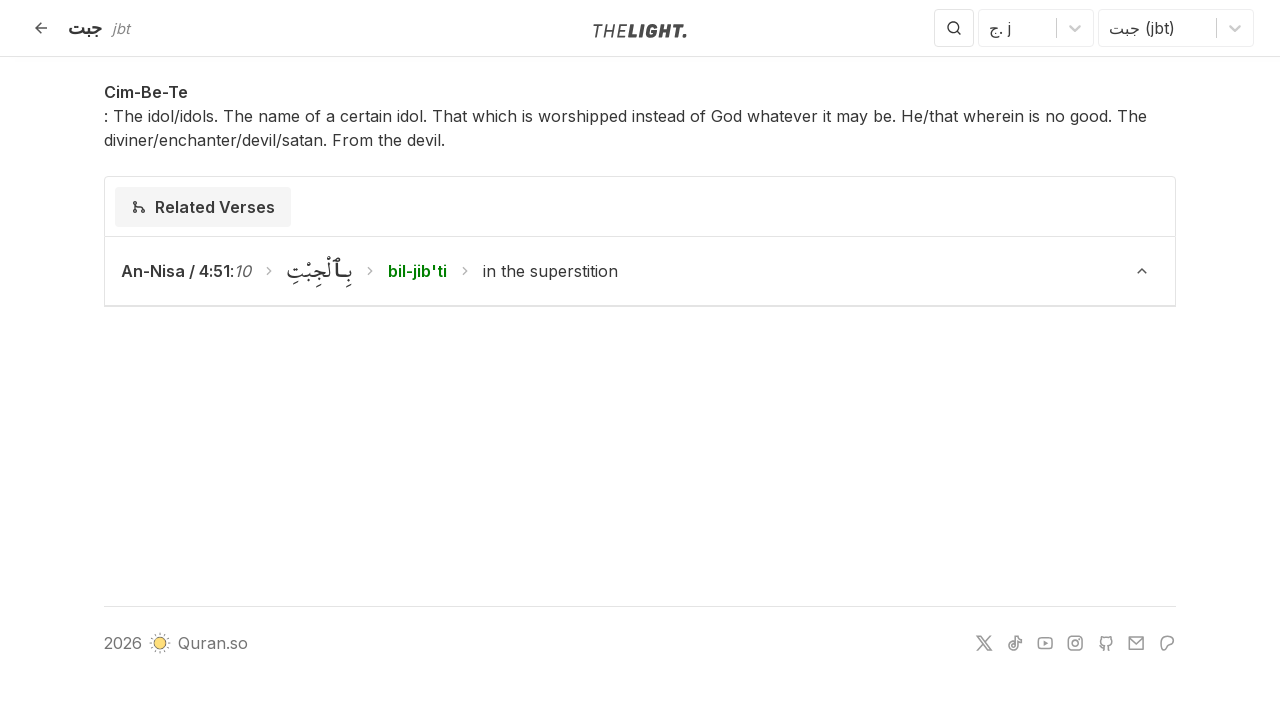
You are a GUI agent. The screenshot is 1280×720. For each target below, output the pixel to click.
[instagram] (1075, 643)
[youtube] (1045, 643)
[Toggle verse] (1142, 271)
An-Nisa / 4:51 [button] (175, 271)
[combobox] (991, 28)
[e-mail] (1136, 643)
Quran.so (198, 643)
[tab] (203, 207)
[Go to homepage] (640, 29)
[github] (1106, 643)
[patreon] (1167, 643)
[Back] (41, 28)
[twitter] (984, 643)
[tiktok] (1015, 643)
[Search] (954, 28)
